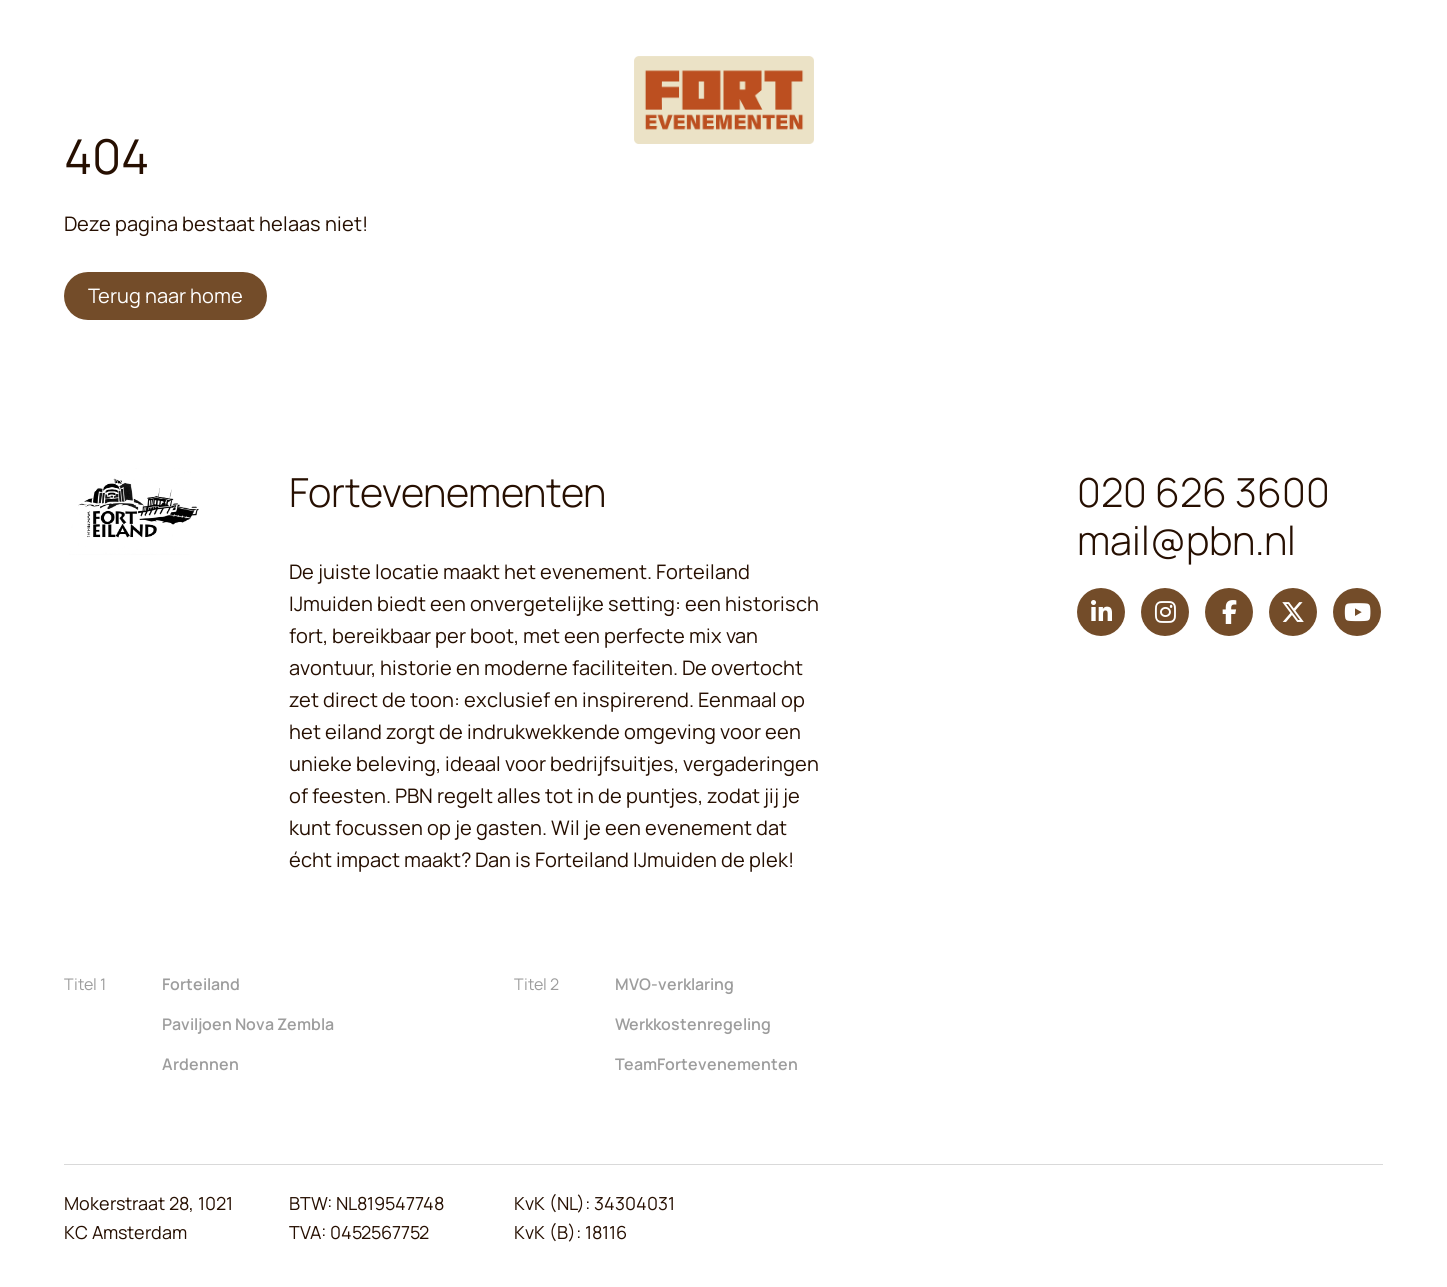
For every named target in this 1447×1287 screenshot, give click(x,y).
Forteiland (201, 984)
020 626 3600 (1203, 492)
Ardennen (200, 1064)
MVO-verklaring (674, 984)
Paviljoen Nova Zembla (248, 1024)
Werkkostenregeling (693, 1024)
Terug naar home (165, 295)
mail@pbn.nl (1186, 540)
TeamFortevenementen (706, 1064)
